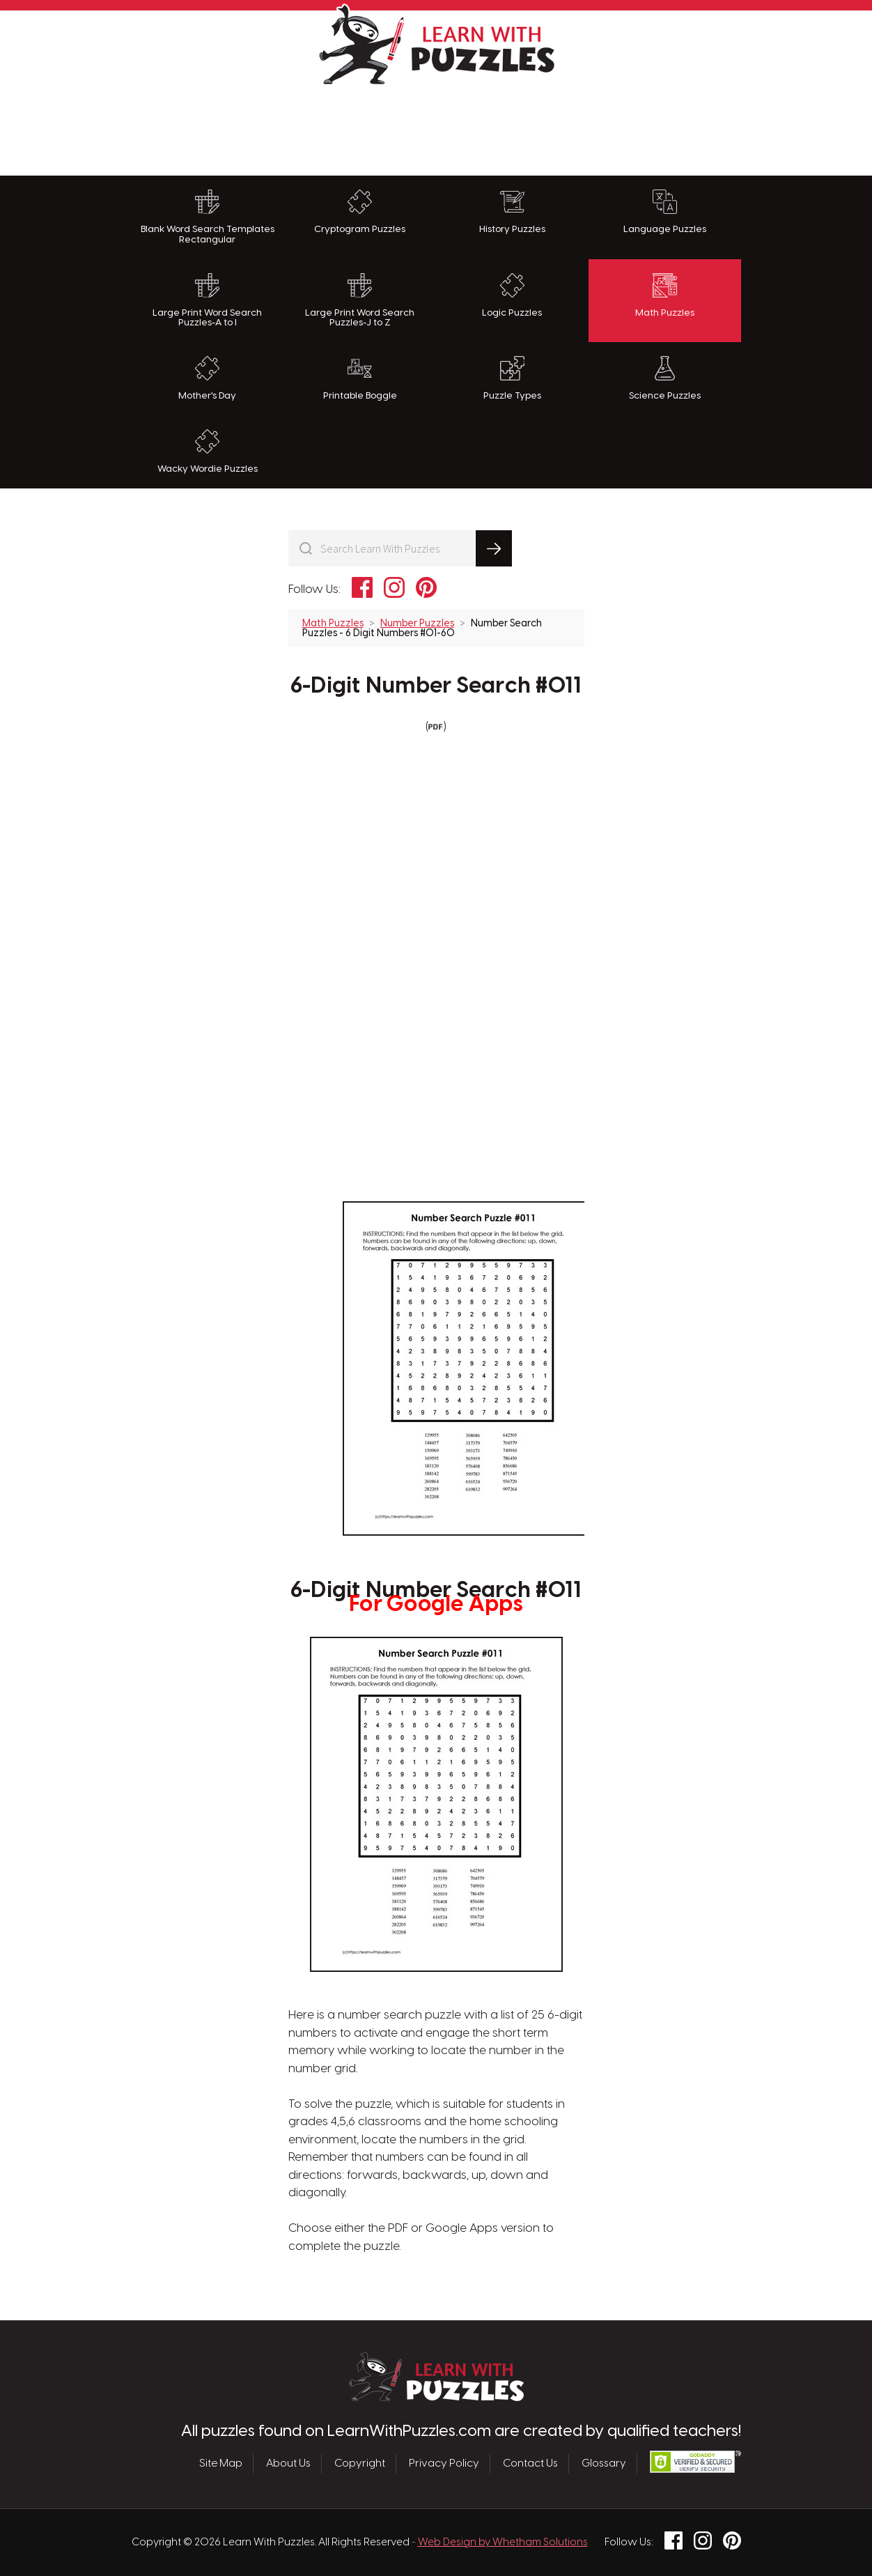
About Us (288, 2463)
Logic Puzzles (512, 295)
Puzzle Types (512, 378)
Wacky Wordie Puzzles (207, 451)
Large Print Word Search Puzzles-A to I (207, 300)
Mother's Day (207, 378)
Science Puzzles (665, 378)
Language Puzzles (664, 212)
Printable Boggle (360, 378)
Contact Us (530, 2463)
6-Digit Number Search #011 (436, 686)
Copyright (359, 2463)
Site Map (220, 2463)
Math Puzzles (664, 295)
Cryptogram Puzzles (359, 212)
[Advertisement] (436, 126)
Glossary (604, 2463)
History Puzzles (512, 212)
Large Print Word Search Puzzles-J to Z (359, 300)
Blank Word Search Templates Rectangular (207, 217)
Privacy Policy (444, 2463)
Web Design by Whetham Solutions (503, 2542)
